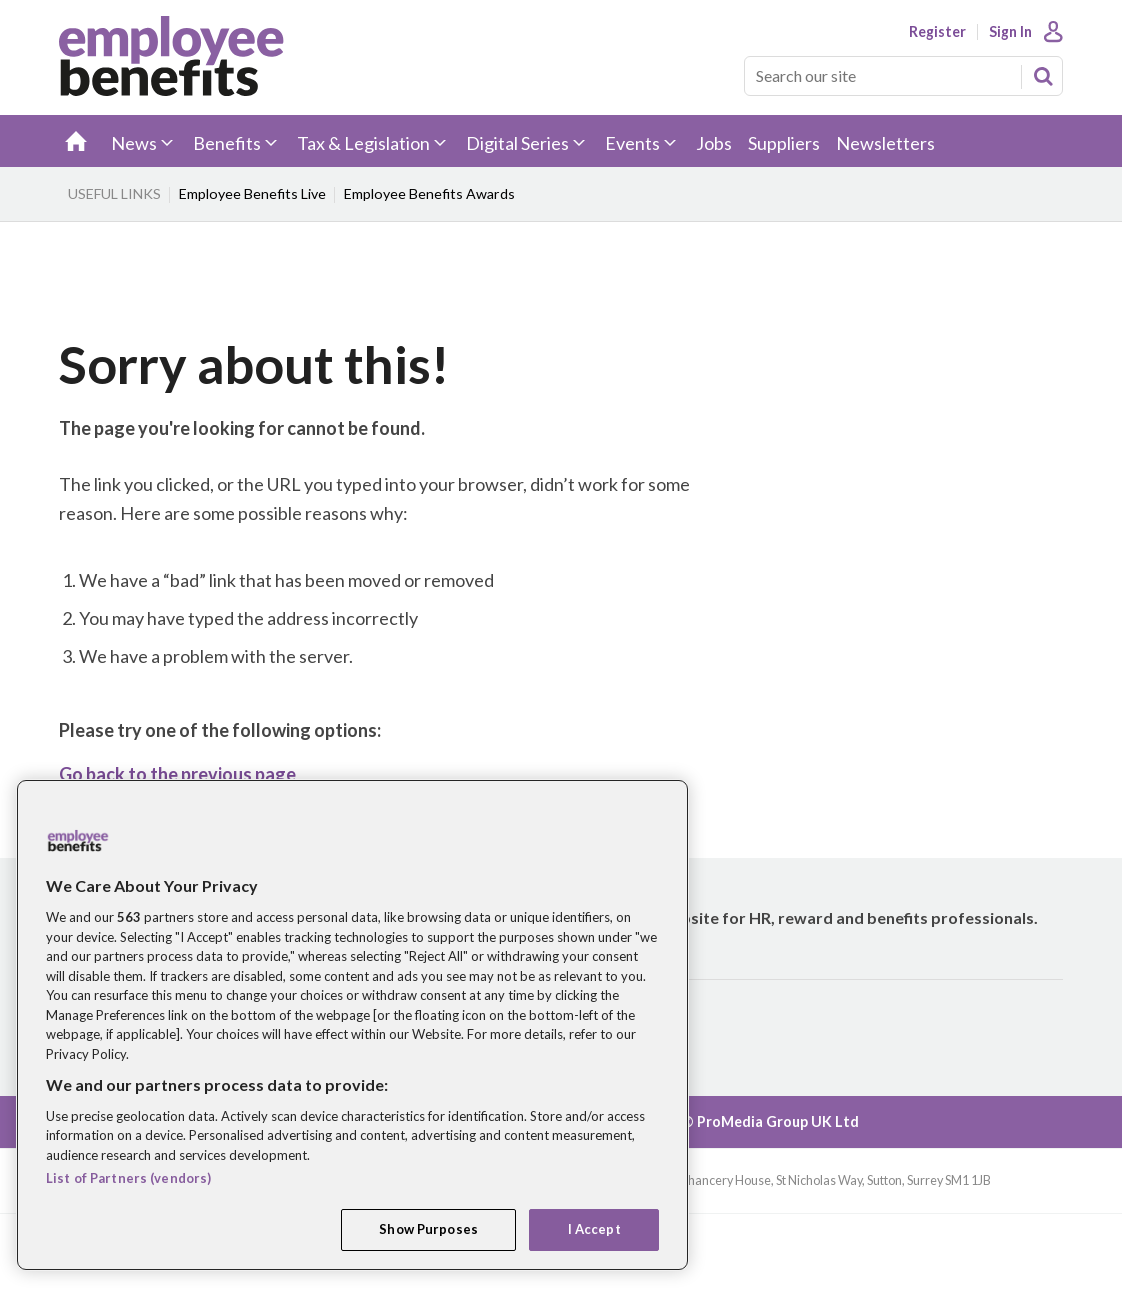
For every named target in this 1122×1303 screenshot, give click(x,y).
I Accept (594, 1229)
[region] (352, 1025)
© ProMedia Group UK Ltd (770, 1121)
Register (937, 32)
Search (1043, 76)
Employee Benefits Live (252, 193)
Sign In (1010, 32)
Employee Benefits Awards (429, 193)
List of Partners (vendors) (128, 1178)
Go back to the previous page (177, 774)
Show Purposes (428, 1229)
